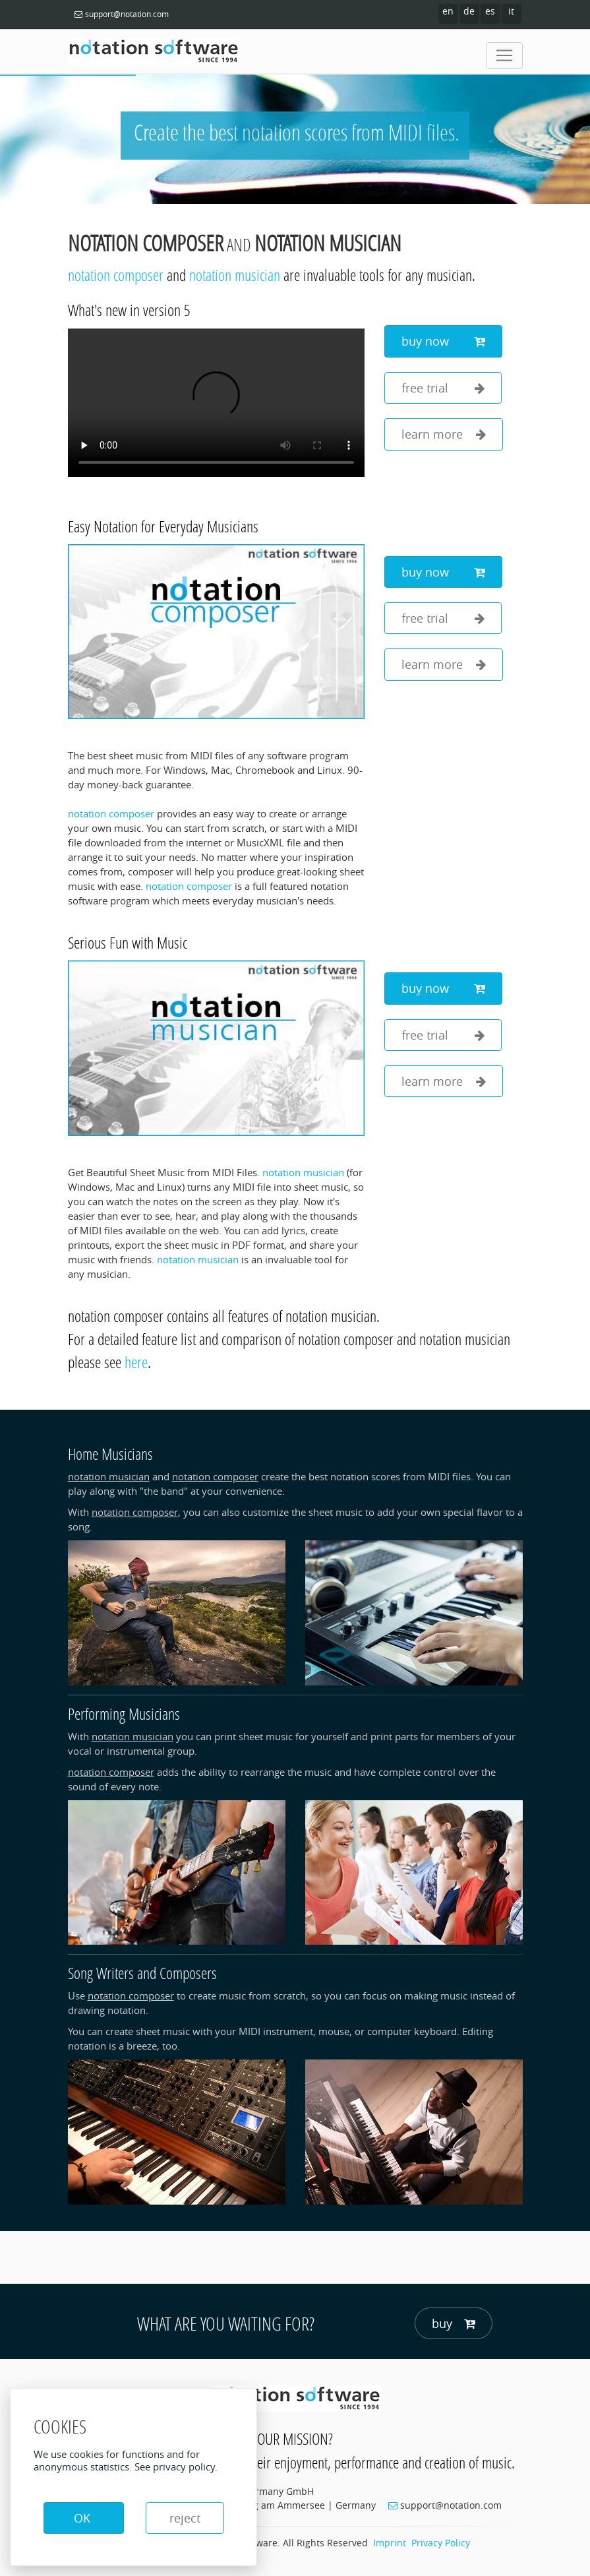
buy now (443, 341)
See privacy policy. (176, 2466)
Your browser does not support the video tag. (216, 403)
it (511, 11)
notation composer (145, 243)
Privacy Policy (440, 2542)
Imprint (389, 2542)
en (448, 11)
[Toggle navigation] (504, 55)
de (469, 11)
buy (453, 2323)
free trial (443, 388)
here (136, 1362)
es (490, 11)
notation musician (327, 243)
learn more (443, 434)
